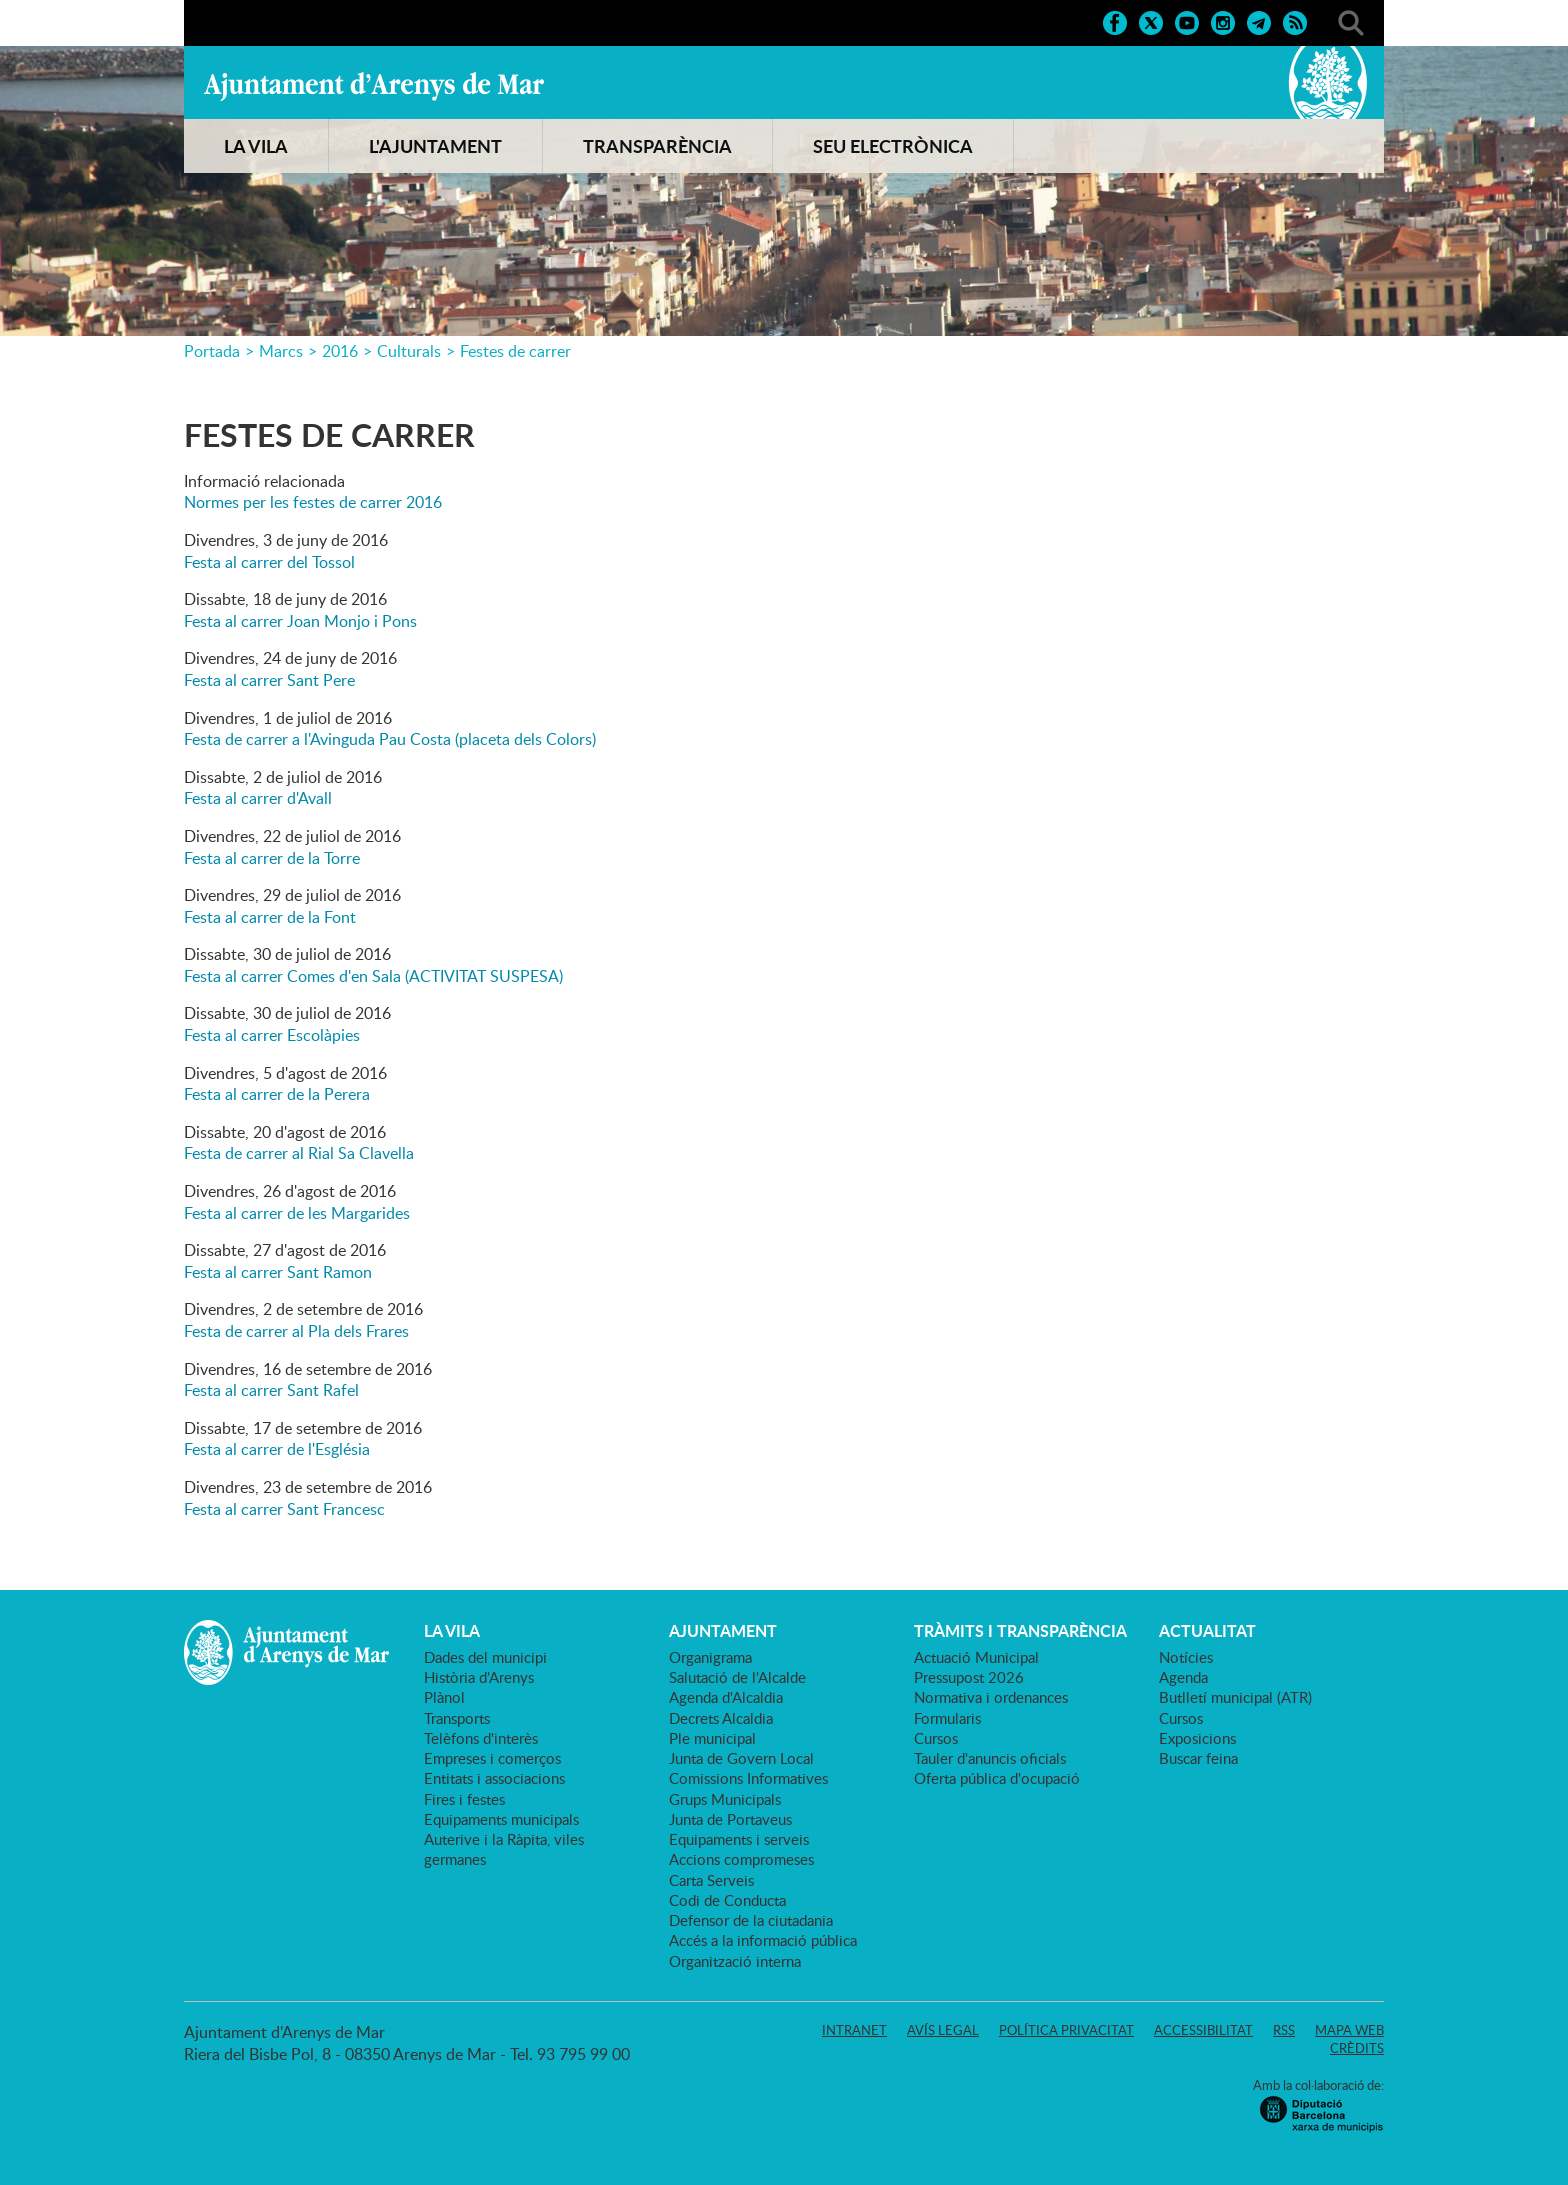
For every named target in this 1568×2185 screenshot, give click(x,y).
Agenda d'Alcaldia (726, 1697)
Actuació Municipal (976, 1657)
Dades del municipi (485, 1657)
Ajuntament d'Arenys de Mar (374, 86)
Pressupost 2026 (969, 1677)
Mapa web (1349, 2030)
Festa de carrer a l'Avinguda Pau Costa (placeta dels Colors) (390, 739)
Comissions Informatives (748, 1778)
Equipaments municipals (501, 1819)
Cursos (936, 1738)
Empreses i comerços (492, 1758)
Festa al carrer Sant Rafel (271, 1390)
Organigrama (710, 1657)
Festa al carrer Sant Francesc (284, 1509)
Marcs (281, 351)
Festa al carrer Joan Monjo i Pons (300, 621)
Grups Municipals (725, 1799)
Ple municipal (712, 1738)
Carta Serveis (711, 1880)
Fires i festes (464, 1799)
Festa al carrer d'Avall (258, 798)
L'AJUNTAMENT (435, 146)
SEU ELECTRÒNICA (893, 146)
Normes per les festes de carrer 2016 (313, 502)
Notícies (1186, 1657)
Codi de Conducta (727, 1900)
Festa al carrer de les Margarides (297, 1213)
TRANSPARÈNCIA (657, 146)
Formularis (947, 1718)
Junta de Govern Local (741, 1758)
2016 (340, 351)
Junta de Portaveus (730, 1819)
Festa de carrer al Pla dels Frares (296, 1331)
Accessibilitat (1203, 2030)
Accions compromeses (741, 1859)
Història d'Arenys (479, 1677)
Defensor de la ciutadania (751, 1920)
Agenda (1183, 1677)
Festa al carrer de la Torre (272, 858)
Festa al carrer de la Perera (277, 1094)
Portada (212, 351)
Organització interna (735, 1961)
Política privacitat (1066, 2030)
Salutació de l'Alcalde (737, 1677)
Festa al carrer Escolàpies (272, 1035)
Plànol (444, 1697)
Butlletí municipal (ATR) (1235, 1697)
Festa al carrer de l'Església (277, 1449)
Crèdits (1357, 2048)
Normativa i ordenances (991, 1697)
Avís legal (943, 2030)
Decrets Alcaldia (721, 1718)
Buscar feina (1198, 1758)
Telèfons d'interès (481, 1738)
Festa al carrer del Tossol (269, 562)
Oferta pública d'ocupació (997, 1778)
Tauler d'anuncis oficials (990, 1758)
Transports (457, 1718)
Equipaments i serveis (739, 1839)
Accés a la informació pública (763, 1940)
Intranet (854, 2030)
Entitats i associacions (494, 1778)
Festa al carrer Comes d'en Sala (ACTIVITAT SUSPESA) (373, 976)
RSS (1284, 2030)
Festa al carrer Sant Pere (269, 680)
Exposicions (1197, 1738)
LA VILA (256, 146)
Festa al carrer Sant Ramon (278, 1272)
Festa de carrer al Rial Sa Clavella (299, 1153)
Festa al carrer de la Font (270, 917)
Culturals (409, 351)
